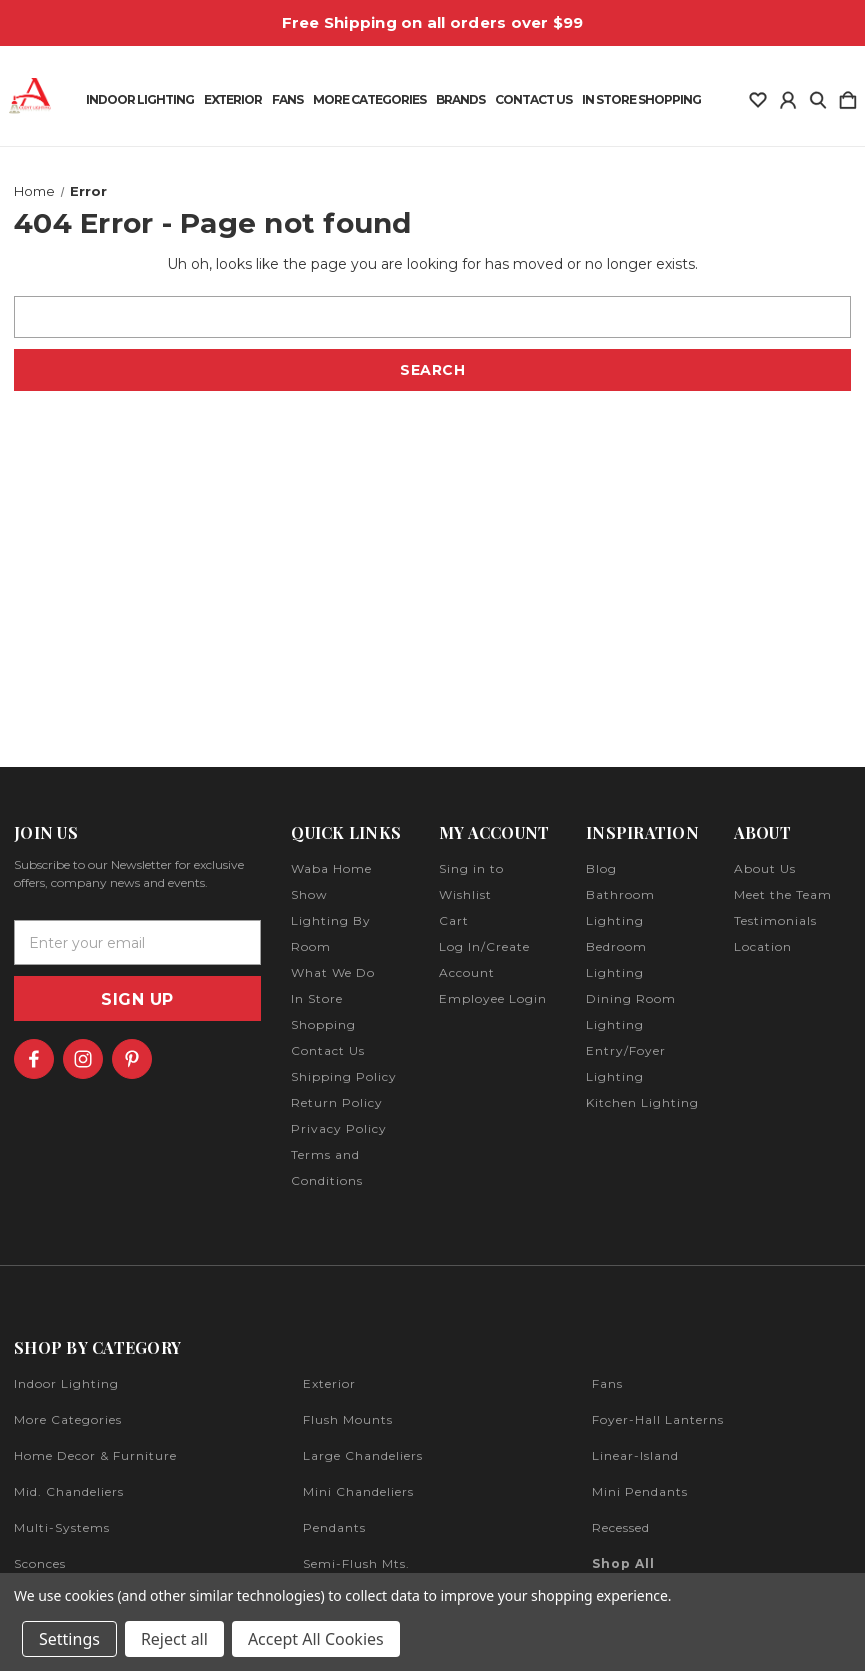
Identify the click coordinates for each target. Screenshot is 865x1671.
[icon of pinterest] (132, 1059)
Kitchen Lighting (642, 1102)
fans (607, 1383)
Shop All (623, 1563)
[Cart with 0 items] (848, 96)
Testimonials (775, 920)
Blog (601, 868)
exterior (329, 1383)
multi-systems (62, 1527)
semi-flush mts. (356, 1563)
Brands (460, 100)
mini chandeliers (358, 1491)
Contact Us (533, 100)
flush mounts (348, 1419)
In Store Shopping (641, 100)
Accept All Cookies (316, 1639)
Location (763, 946)
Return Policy (337, 1102)
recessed (621, 1527)
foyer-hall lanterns (658, 1419)
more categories (68, 1419)
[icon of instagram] (83, 1059)
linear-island (635, 1455)
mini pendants (640, 1491)
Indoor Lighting (140, 100)
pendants (334, 1527)
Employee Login (493, 998)
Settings (69, 1639)
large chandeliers (363, 1455)
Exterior (233, 100)
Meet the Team (783, 894)
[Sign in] (788, 96)
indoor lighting (66, 1383)
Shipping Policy (344, 1076)
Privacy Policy (339, 1128)
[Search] (818, 96)
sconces (40, 1563)
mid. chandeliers (69, 1491)
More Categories (369, 100)
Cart (454, 920)
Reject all (174, 1639)
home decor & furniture (95, 1455)
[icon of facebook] (34, 1059)
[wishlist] (758, 96)
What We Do (333, 972)
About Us (765, 868)
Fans (287, 100)
